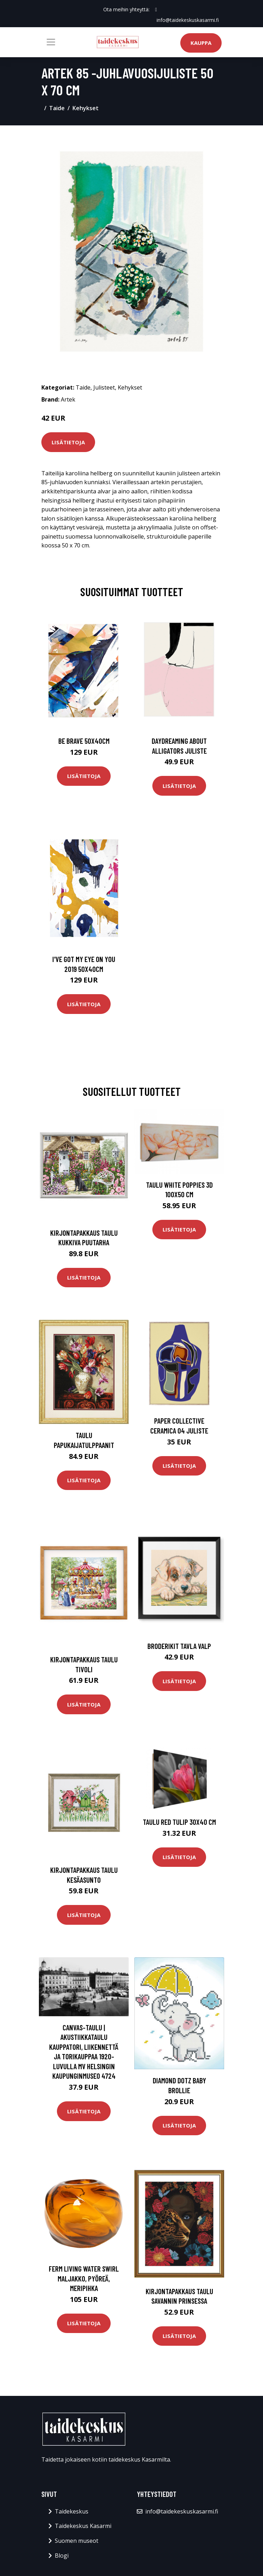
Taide (57, 108)
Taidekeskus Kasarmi (83, 2526)
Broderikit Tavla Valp (179, 1646)
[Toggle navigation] (50, 42)
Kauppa (201, 42)
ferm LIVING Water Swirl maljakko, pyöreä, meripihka (84, 2278)
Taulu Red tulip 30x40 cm (179, 1821)
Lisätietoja (68, 442)
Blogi (62, 2555)
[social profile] (156, 9)
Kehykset (85, 108)
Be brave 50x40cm (84, 740)
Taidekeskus (71, 2511)
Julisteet (104, 387)
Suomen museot (76, 2541)
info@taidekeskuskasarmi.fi (188, 20)
